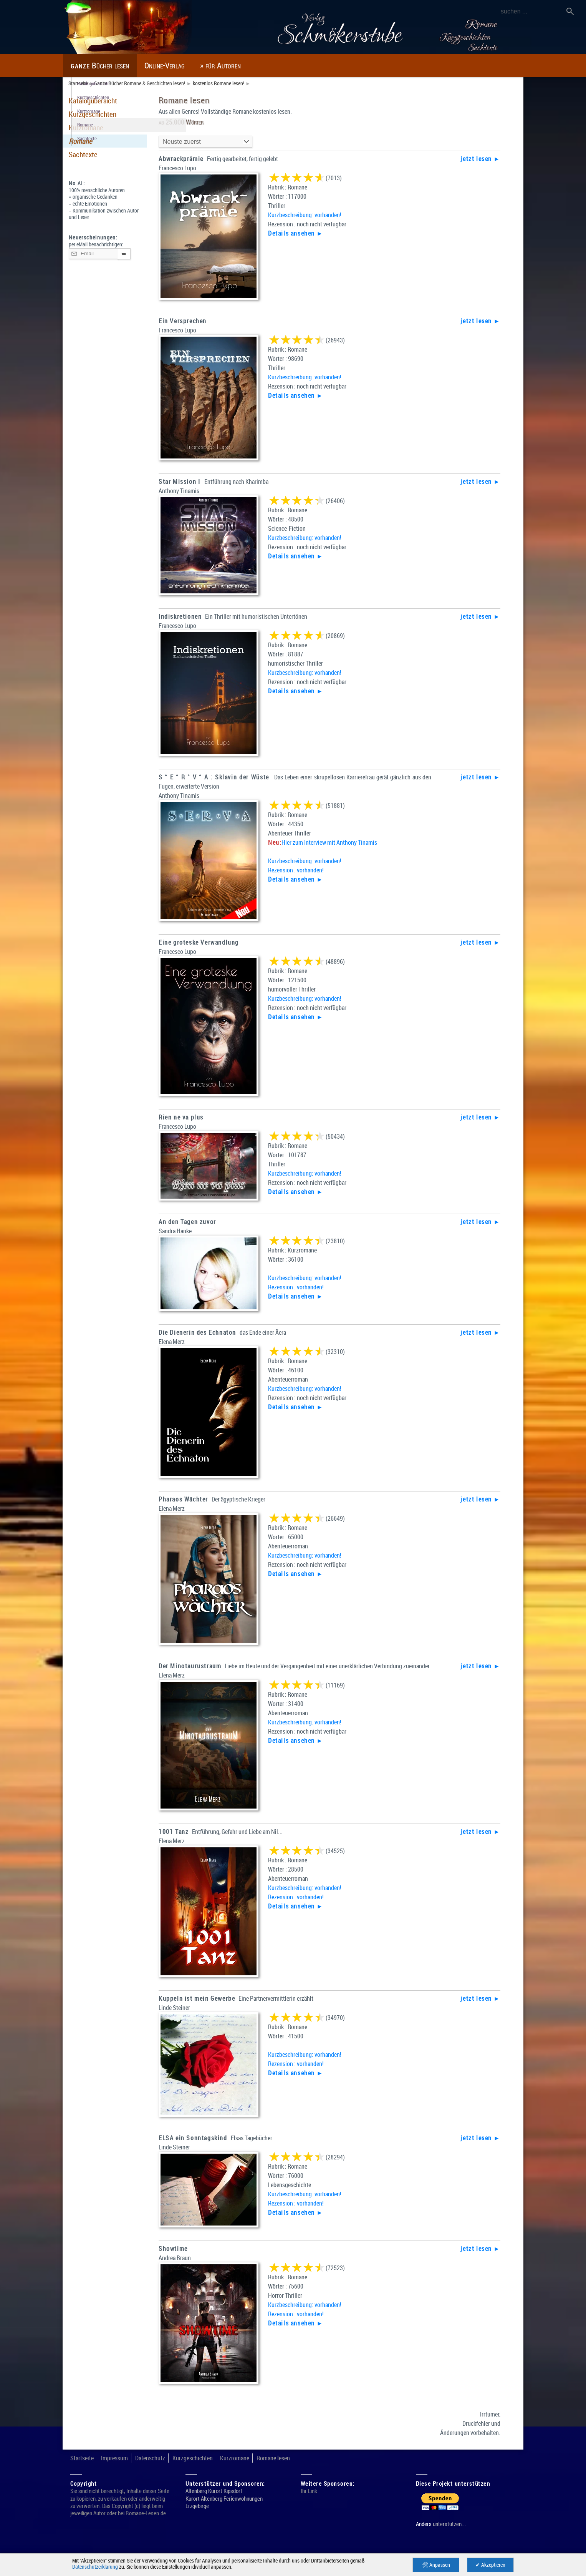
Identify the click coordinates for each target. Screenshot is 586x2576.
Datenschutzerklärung (97, 2566)
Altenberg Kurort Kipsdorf (217, 2506)
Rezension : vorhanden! (300, 871)
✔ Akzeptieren (490, 2565)
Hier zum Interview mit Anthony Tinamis (338, 843)
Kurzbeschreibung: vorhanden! (310, 214)
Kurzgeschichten (96, 114)
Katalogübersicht (96, 100)
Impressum (119, 2473)
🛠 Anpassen (436, 2565)
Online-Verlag (184, 65)
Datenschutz (159, 2473)
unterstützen (451, 2539)
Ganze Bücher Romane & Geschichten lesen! (149, 83)
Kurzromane (89, 127)
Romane (83, 141)
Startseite (79, 83)
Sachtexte (85, 154)
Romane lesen (298, 2473)
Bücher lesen (107, 65)
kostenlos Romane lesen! (239, 83)
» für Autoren (250, 65)
